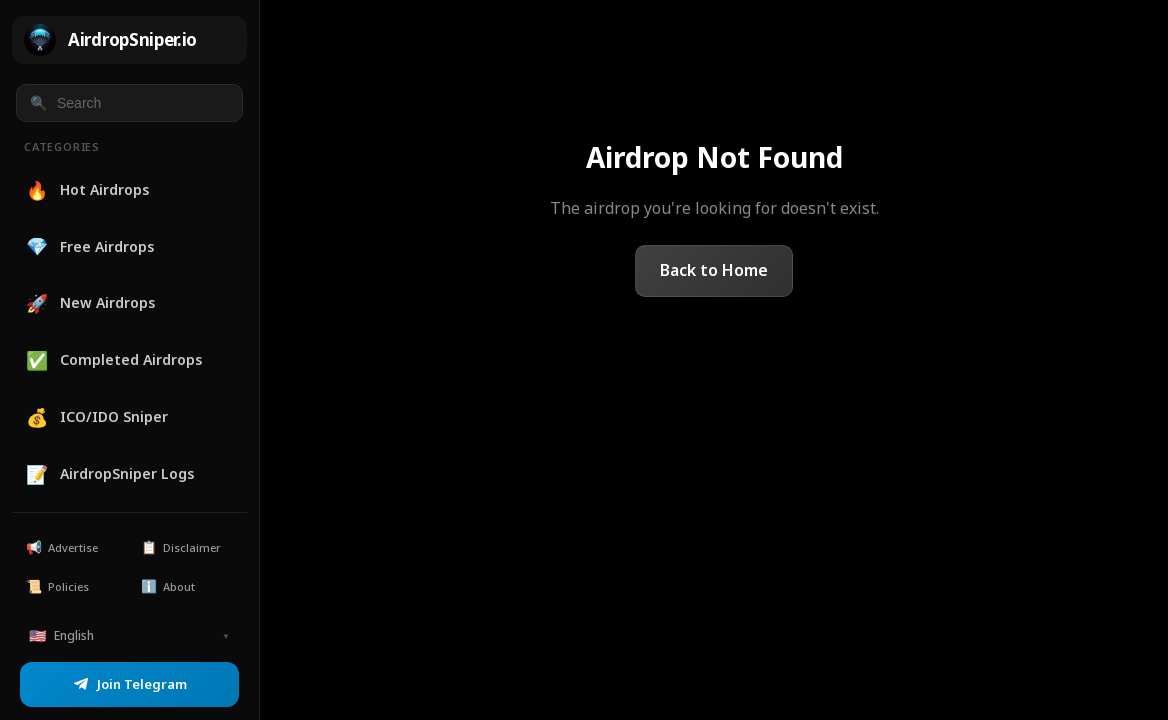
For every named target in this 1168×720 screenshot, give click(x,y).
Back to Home (714, 270)
